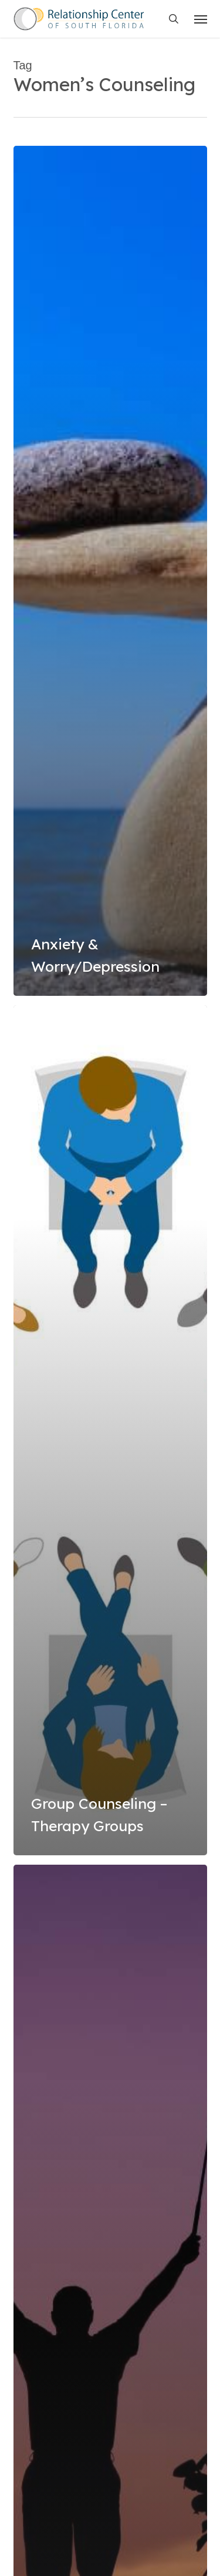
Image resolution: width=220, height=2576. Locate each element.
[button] (200, 19)
